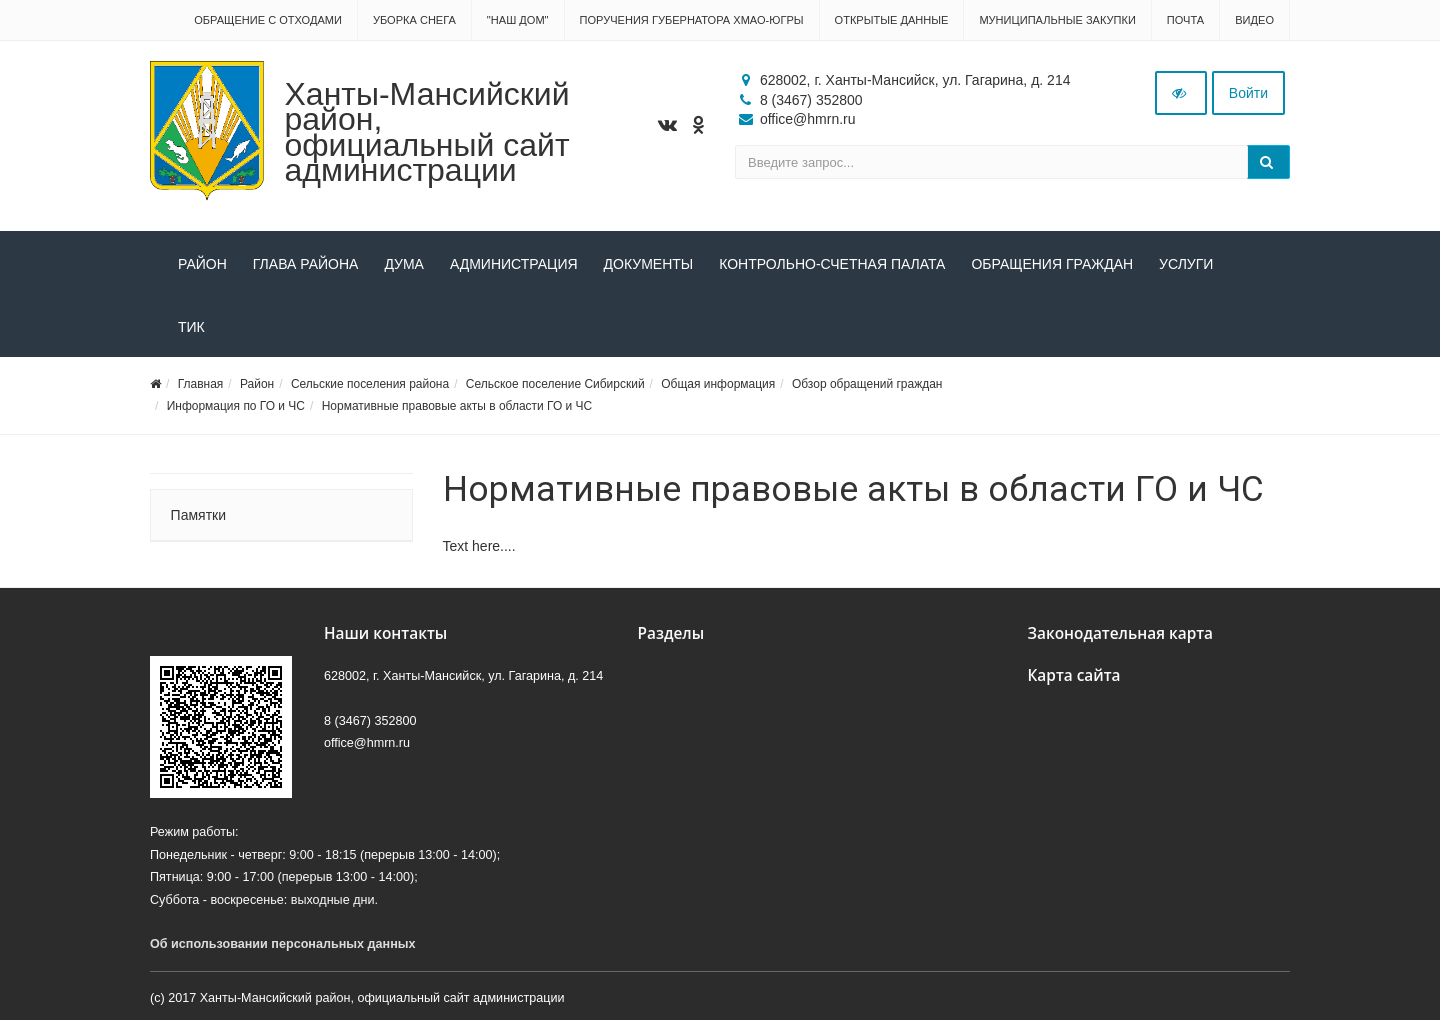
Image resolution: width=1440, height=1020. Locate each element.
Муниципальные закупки (1057, 20)
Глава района (306, 264)
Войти (1248, 93)
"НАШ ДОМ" (518, 20)
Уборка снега (414, 20)
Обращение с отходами (268, 20)
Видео (1254, 20)
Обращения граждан (1052, 264)
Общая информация (718, 384)
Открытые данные (892, 20)
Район (202, 264)
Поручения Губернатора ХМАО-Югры (692, 20)
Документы (649, 264)
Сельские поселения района (370, 384)
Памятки (198, 515)
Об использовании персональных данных (283, 944)
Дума (404, 264)
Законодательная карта (1121, 633)
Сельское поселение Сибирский (555, 384)
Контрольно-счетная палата (832, 264)
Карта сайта (1074, 675)
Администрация (514, 264)
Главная (201, 384)
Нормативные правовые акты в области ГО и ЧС (457, 406)
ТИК (191, 327)
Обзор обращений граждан (867, 384)
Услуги (1186, 264)
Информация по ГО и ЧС (236, 406)
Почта (1185, 20)
